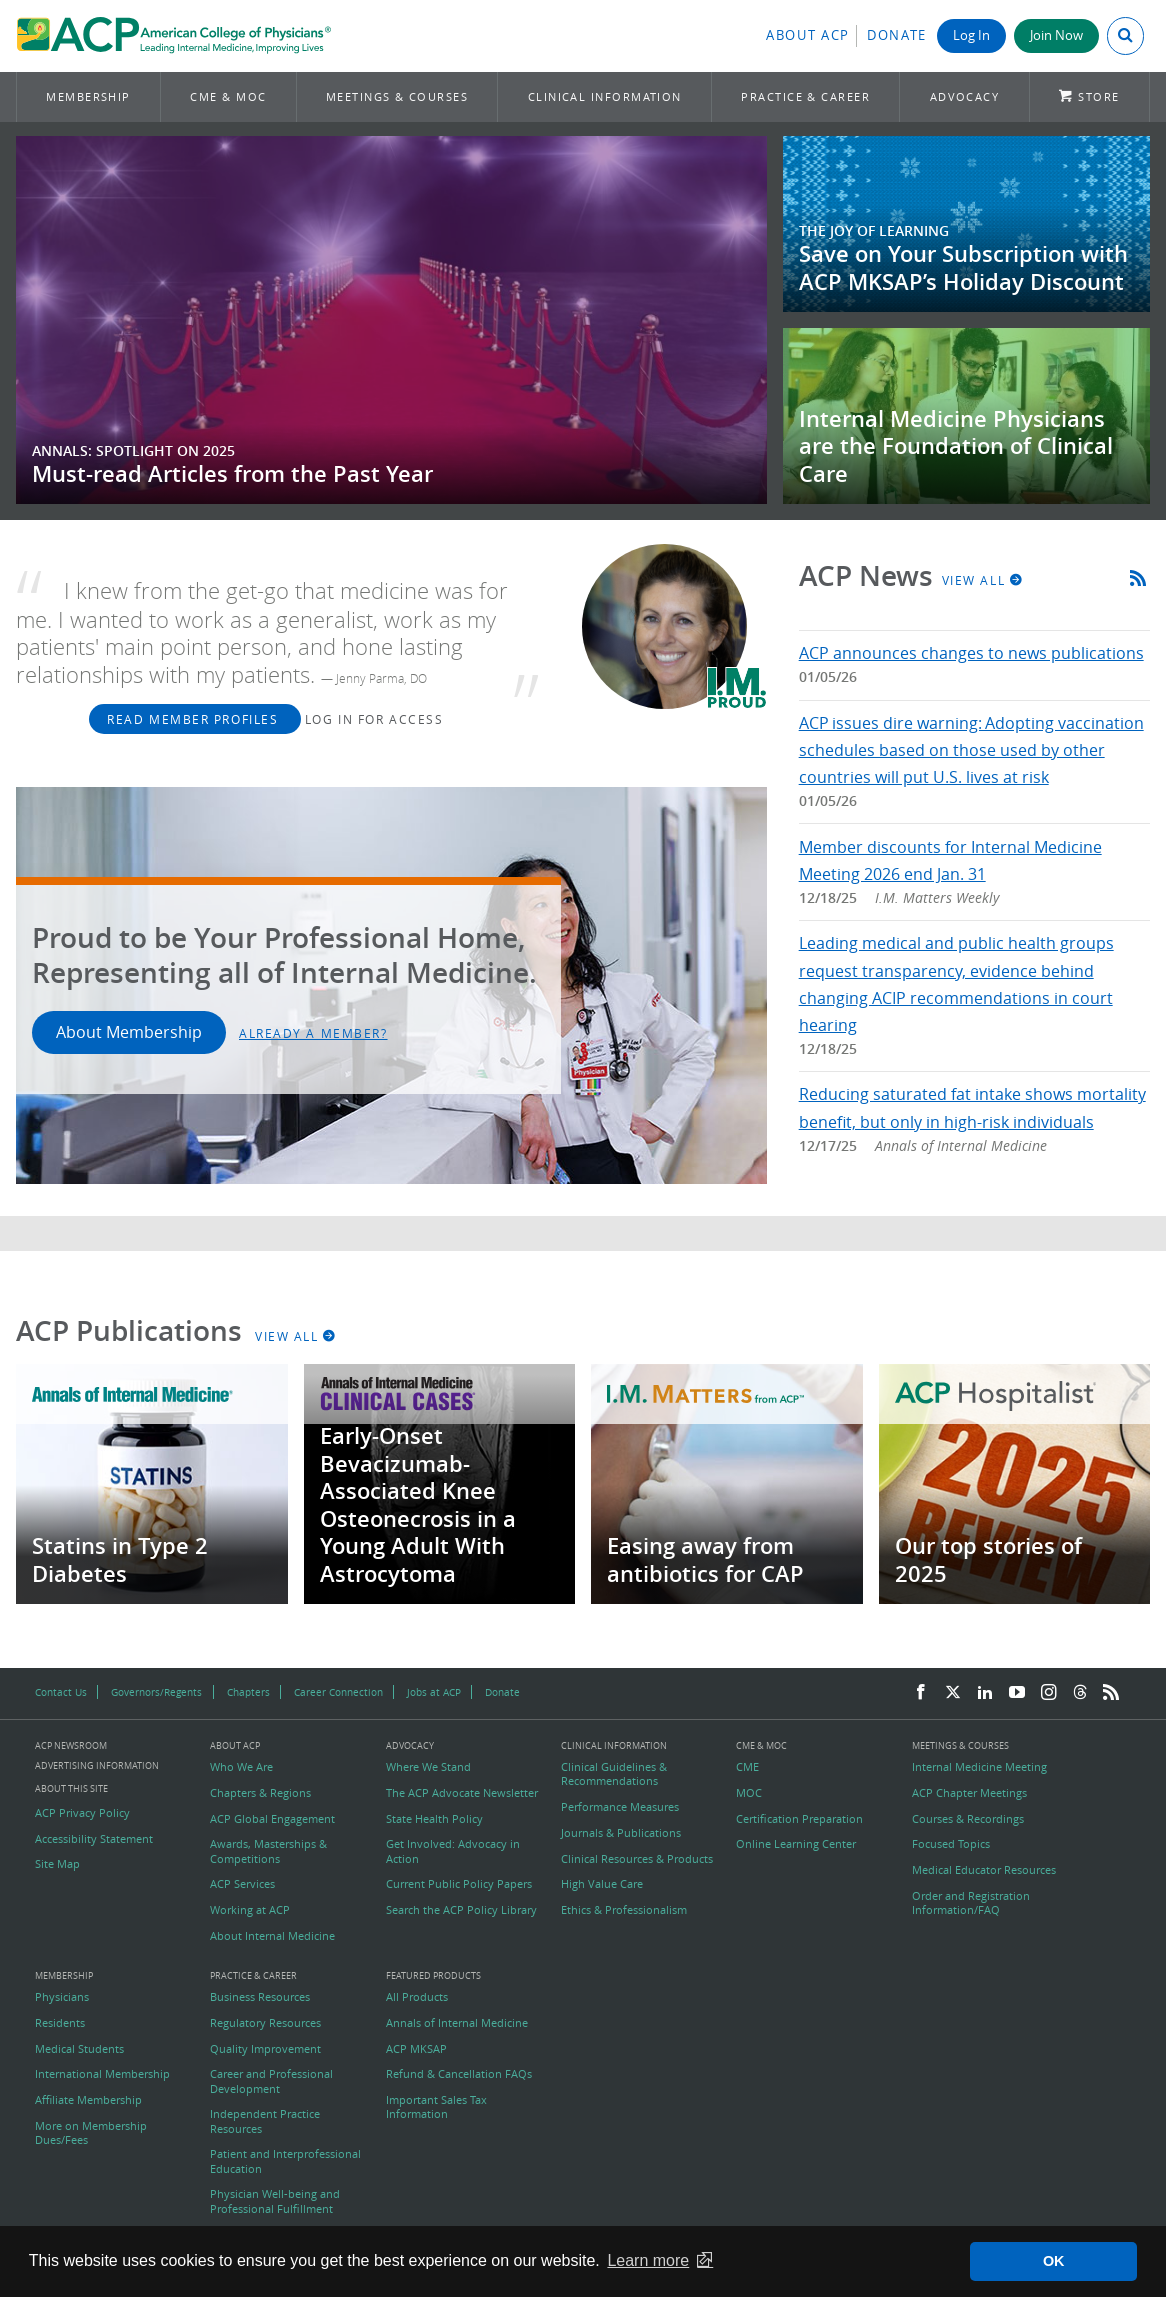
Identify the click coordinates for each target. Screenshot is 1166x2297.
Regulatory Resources (265, 2023)
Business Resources (260, 1997)
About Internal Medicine (272, 1936)
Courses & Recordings (968, 1819)
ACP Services (242, 1884)
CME (747, 1767)
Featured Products (433, 1976)
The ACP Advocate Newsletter (462, 1793)
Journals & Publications (621, 1833)
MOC (749, 1793)
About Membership (129, 1032)
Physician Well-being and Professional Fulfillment (275, 2201)
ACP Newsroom (71, 1746)
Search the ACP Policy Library (461, 1910)
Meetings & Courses (397, 96)
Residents (60, 2023)
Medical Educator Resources (984, 1870)
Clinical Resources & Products (637, 1859)
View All (983, 580)
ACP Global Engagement (272, 1819)
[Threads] (1080, 1693)
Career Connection (338, 1692)
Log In (971, 35)
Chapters (248, 1692)
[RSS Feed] (1111, 1693)
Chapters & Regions (260, 1793)
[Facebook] (921, 1693)
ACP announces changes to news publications (971, 653)
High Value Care (602, 1884)
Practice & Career (805, 96)
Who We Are (241, 1767)
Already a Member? (313, 1033)
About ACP (808, 35)
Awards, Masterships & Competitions (268, 1851)
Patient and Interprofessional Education (285, 2161)
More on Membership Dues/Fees (91, 2133)
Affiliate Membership (88, 2100)
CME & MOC (228, 96)
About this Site (71, 1788)
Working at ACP (250, 1910)
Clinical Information (605, 96)
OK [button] (1054, 2261)
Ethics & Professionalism (624, 1910)
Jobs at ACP (434, 1692)
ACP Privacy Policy (82, 1813)
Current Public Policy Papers (459, 1884)
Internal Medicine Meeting (979, 1767)
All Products (417, 1997)
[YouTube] (1017, 1693)
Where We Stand (428, 1767)
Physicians (62, 1997)
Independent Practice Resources (265, 2121)
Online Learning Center (796, 1844)
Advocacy (965, 96)
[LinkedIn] (985, 1693)
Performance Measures (620, 1807)
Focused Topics (951, 1844)
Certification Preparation (799, 1819)
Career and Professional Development (271, 2081)
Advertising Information (97, 1765)
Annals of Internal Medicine (457, 2023)
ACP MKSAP (416, 2049)
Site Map (57, 1864)
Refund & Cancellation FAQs (459, 2074)
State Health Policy (434, 1819)
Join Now (1056, 35)
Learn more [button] (648, 2260)
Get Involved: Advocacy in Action (453, 1851)
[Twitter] (953, 1693)
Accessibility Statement (94, 1839)
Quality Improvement (265, 2049)
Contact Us (61, 1692)
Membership (88, 96)
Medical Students (79, 2049)
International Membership (102, 2074)
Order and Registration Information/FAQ (971, 1903)
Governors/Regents (156, 1692)
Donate (897, 35)
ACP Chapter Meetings (969, 1793)
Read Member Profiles (195, 719)
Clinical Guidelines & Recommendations (614, 1774)
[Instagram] (1049, 1693)
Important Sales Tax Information (436, 2107)
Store (1098, 96)
